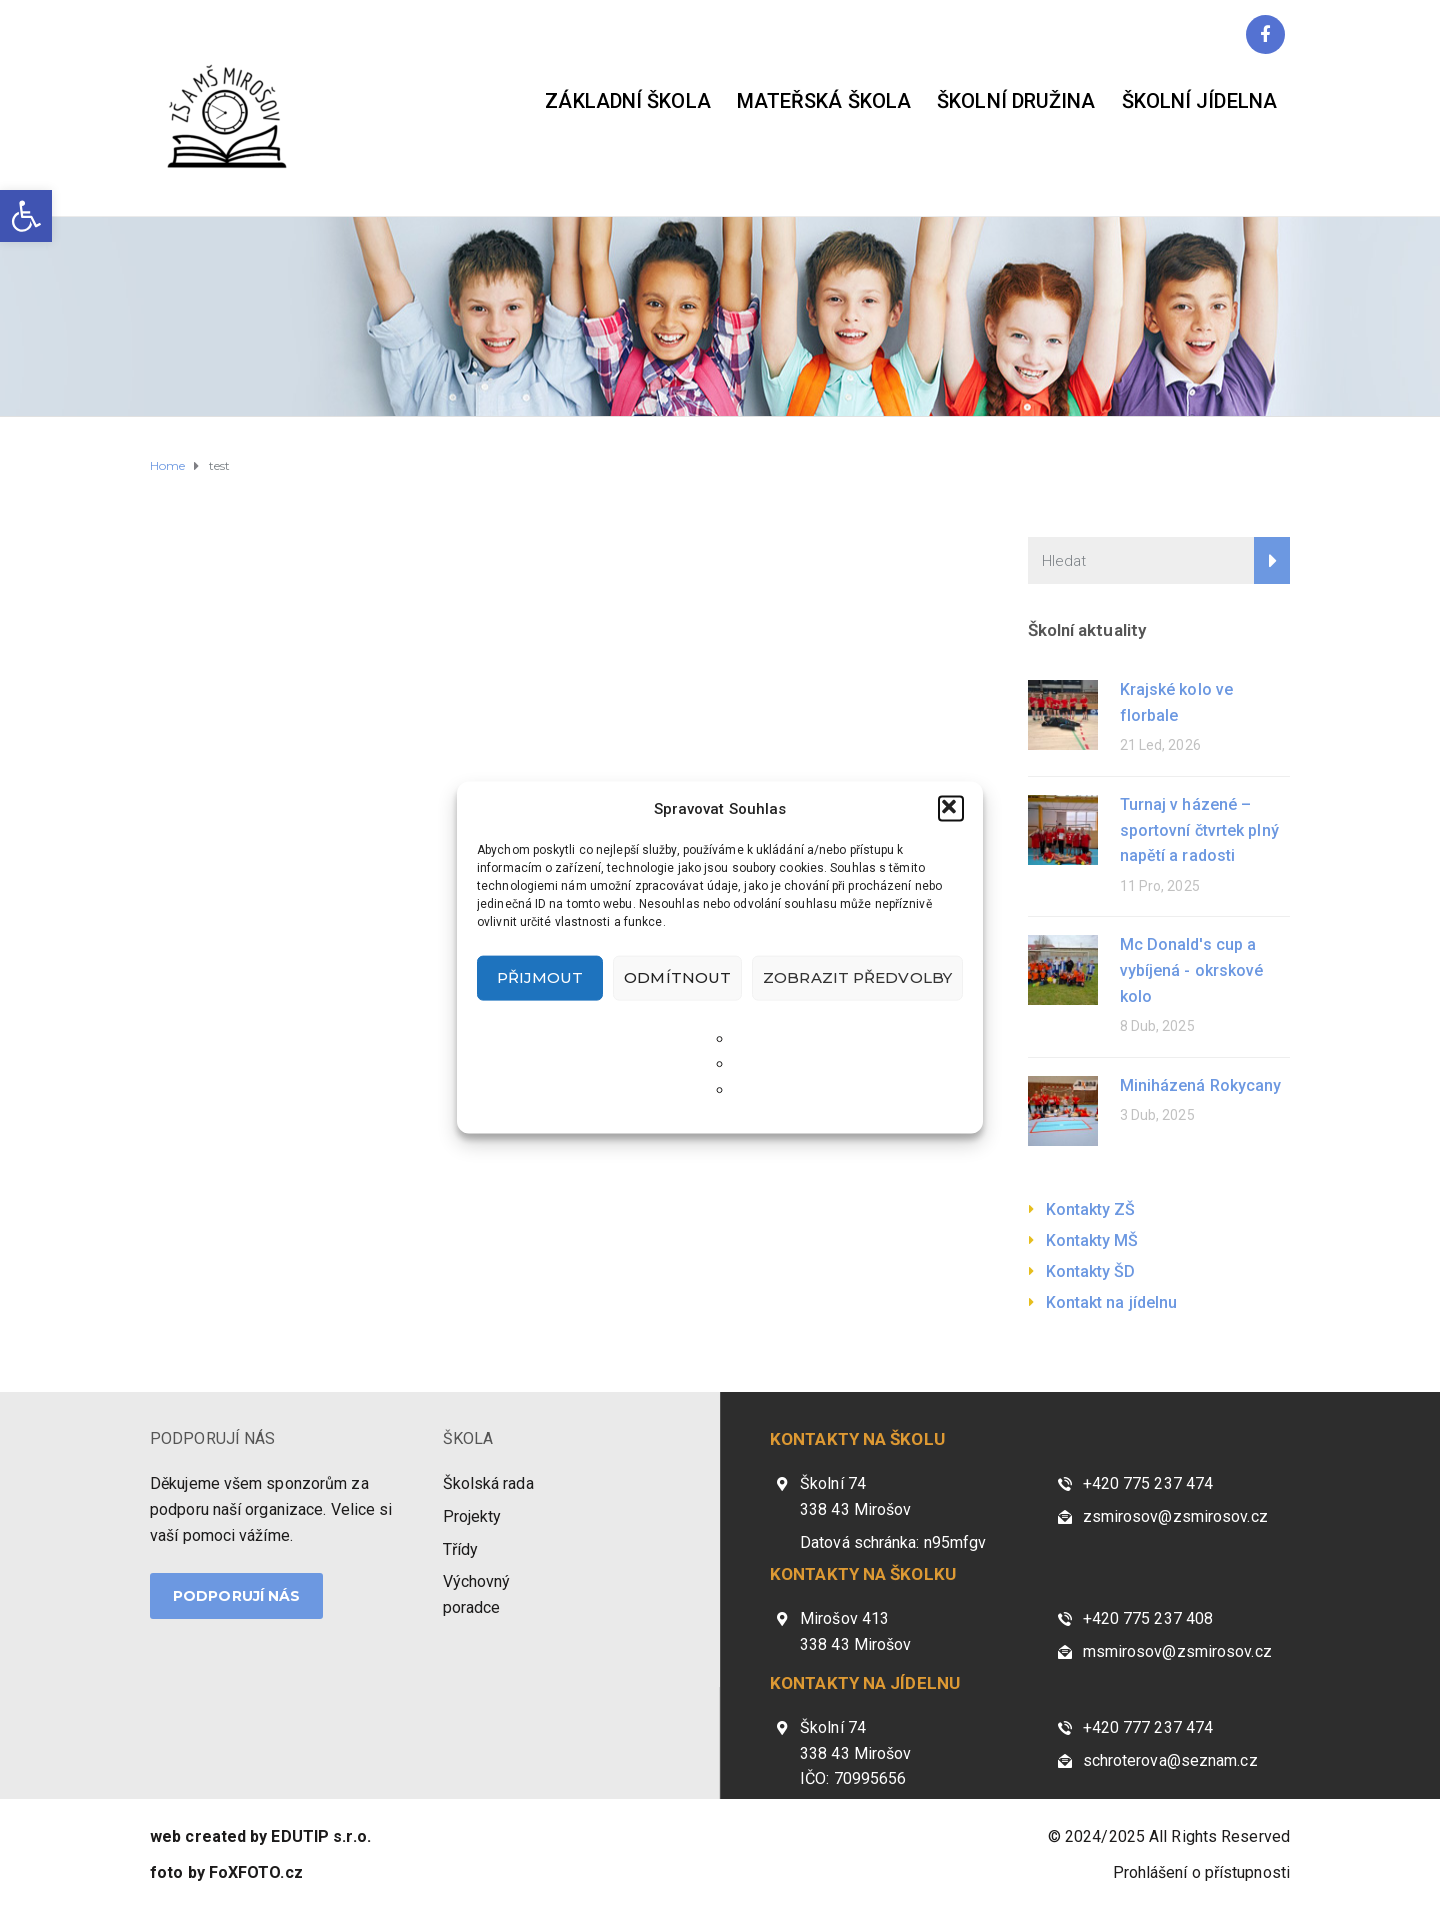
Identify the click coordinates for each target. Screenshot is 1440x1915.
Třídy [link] (461, 1549)
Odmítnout (677, 977)
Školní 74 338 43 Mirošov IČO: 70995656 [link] (855, 1753)
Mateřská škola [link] (824, 101)
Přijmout (540, 977)
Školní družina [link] (1016, 101)
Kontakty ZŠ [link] (1091, 1209)
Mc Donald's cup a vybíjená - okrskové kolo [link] (1192, 970)
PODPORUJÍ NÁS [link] (212, 1438)
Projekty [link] (472, 1516)
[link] (26, 216)
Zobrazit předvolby (857, 977)
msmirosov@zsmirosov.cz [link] (1177, 1651)
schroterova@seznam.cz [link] (1170, 1760)
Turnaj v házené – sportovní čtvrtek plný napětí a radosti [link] (1199, 830)
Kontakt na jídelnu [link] (1112, 1302)
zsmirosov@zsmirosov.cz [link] (1175, 1516)
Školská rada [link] (488, 1483)
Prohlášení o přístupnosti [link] (1202, 1872)
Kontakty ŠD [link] (1091, 1271)
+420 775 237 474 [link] (1148, 1483)
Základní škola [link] (627, 101)
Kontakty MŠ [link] (1092, 1240)
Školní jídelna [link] (1199, 101)
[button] (951, 808)
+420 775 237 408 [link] (1148, 1618)
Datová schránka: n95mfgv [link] (893, 1542)
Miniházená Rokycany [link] (1201, 1085)
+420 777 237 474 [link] (1148, 1727)
